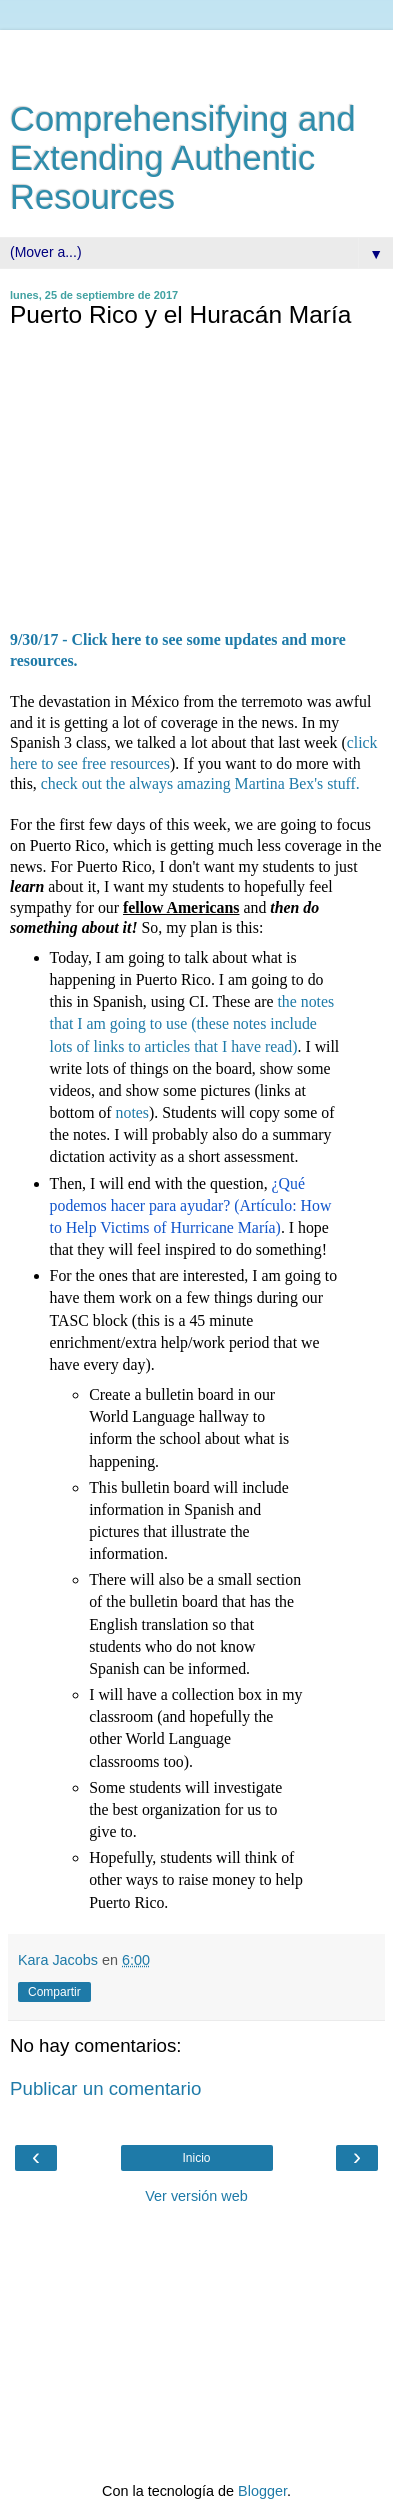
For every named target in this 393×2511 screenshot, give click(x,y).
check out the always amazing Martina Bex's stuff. (200, 783)
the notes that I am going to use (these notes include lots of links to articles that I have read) (192, 1023)
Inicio (196, 2158)
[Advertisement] (197, 55)
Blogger (262, 2491)
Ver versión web (196, 2196)
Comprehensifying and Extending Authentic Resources (183, 158)
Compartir (54, 1992)
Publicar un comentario (105, 2088)
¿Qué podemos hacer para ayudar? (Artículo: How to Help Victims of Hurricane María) (193, 1205)
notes (132, 1112)
